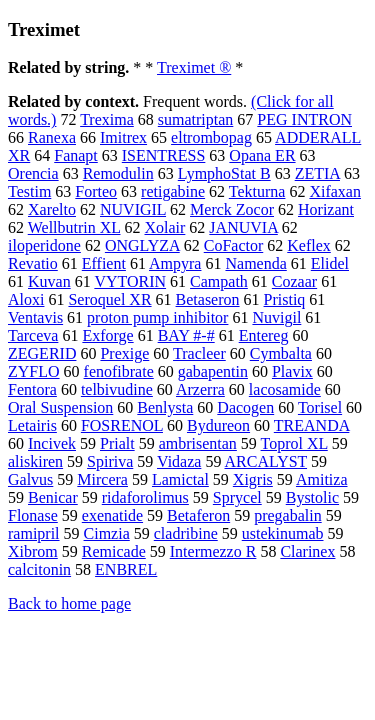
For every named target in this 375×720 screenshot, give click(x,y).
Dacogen (245, 407)
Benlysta (165, 407)
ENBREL (126, 569)
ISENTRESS (164, 155)
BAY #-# (186, 335)
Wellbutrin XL (74, 227)
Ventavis (35, 317)
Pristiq (285, 299)
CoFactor (234, 245)
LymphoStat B (224, 173)
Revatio (33, 263)
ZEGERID (42, 353)
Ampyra (175, 263)
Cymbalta (281, 353)
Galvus (30, 479)
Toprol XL (294, 443)
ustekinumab (283, 533)
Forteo (96, 191)
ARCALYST (266, 461)
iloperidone (44, 245)
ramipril (34, 533)
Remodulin (118, 173)
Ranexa (52, 137)
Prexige (124, 353)
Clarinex (307, 551)
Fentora (32, 389)
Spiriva (110, 461)
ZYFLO (34, 371)
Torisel (320, 407)
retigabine (173, 191)
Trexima (107, 119)
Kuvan (49, 281)
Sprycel (237, 497)
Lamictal (180, 479)
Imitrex (123, 137)
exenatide (112, 515)
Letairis (32, 425)
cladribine (186, 533)
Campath (219, 281)
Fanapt (76, 155)
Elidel (330, 263)
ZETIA (317, 173)
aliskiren (35, 461)
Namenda (255, 263)
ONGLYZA (142, 245)
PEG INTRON (304, 119)
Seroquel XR (109, 299)
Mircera (102, 479)
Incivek (52, 443)
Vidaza (179, 461)
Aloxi (26, 299)
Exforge (107, 335)
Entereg (264, 335)
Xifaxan (335, 191)
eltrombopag (211, 137)
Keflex (309, 245)
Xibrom (33, 551)
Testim (29, 191)
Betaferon (198, 515)
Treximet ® (194, 67)
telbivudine (117, 389)
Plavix (292, 371)
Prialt (117, 443)
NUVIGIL (133, 209)
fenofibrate (119, 371)
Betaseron (208, 299)
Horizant (326, 209)
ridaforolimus (145, 497)
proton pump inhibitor (157, 317)
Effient (104, 263)
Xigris (253, 479)
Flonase (33, 515)
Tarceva (33, 335)
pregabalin (288, 515)
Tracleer (199, 353)
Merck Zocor (232, 209)
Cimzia (107, 533)
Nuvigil (276, 317)
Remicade (114, 551)
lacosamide (285, 389)
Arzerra (200, 389)
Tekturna (257, 191)
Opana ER (262, 155)
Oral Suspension (60, 407)
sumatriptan (196, 119)
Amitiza (322, 479)
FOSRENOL (122, 425)
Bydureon (218, 425)
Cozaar (294, 281)
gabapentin (213, 371)
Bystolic (312, 497)
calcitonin (39, 569)
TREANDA (312, 425)
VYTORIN (130, 281)
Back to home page (69, 603)
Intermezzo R (213, 551)
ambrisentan (198, 443)
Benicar (53, 497)
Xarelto (52, 209)
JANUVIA (243, 227)
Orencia (33, 173)
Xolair (164, 227)
